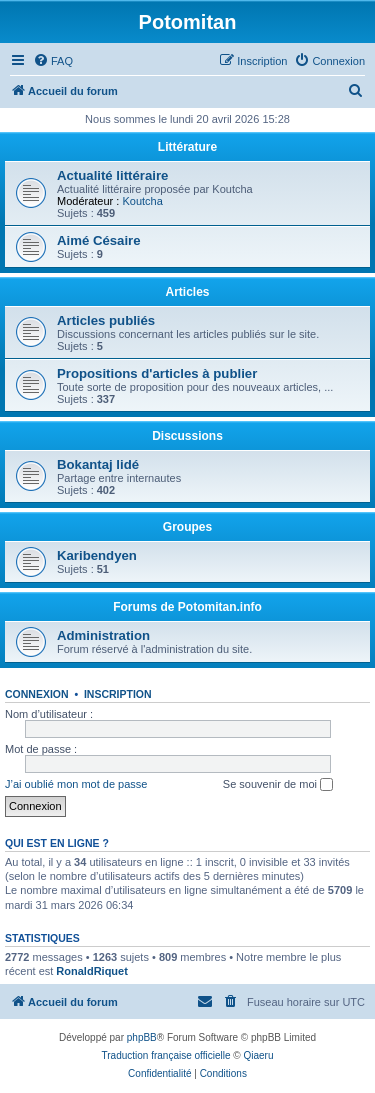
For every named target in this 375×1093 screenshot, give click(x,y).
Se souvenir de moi (278, 785)
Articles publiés (106, 320)
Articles (187, 292)
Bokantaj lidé (98, 464)
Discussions (187, 436)
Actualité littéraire (112, 175)
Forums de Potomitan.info (187, 607)
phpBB (142, 1037)
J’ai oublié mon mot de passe (76, 784)
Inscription (118, 694)
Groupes (187, 527)
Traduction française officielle (166, 1055)
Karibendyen (97, 555)
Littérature (187, 147)
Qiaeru (258, 1055)
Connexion (37, 694)
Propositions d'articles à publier (157, 373)
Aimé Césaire (99, 240)
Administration (103, 635)
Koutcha (142, 201)
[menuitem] (53, 61)
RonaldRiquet (92, 971)
